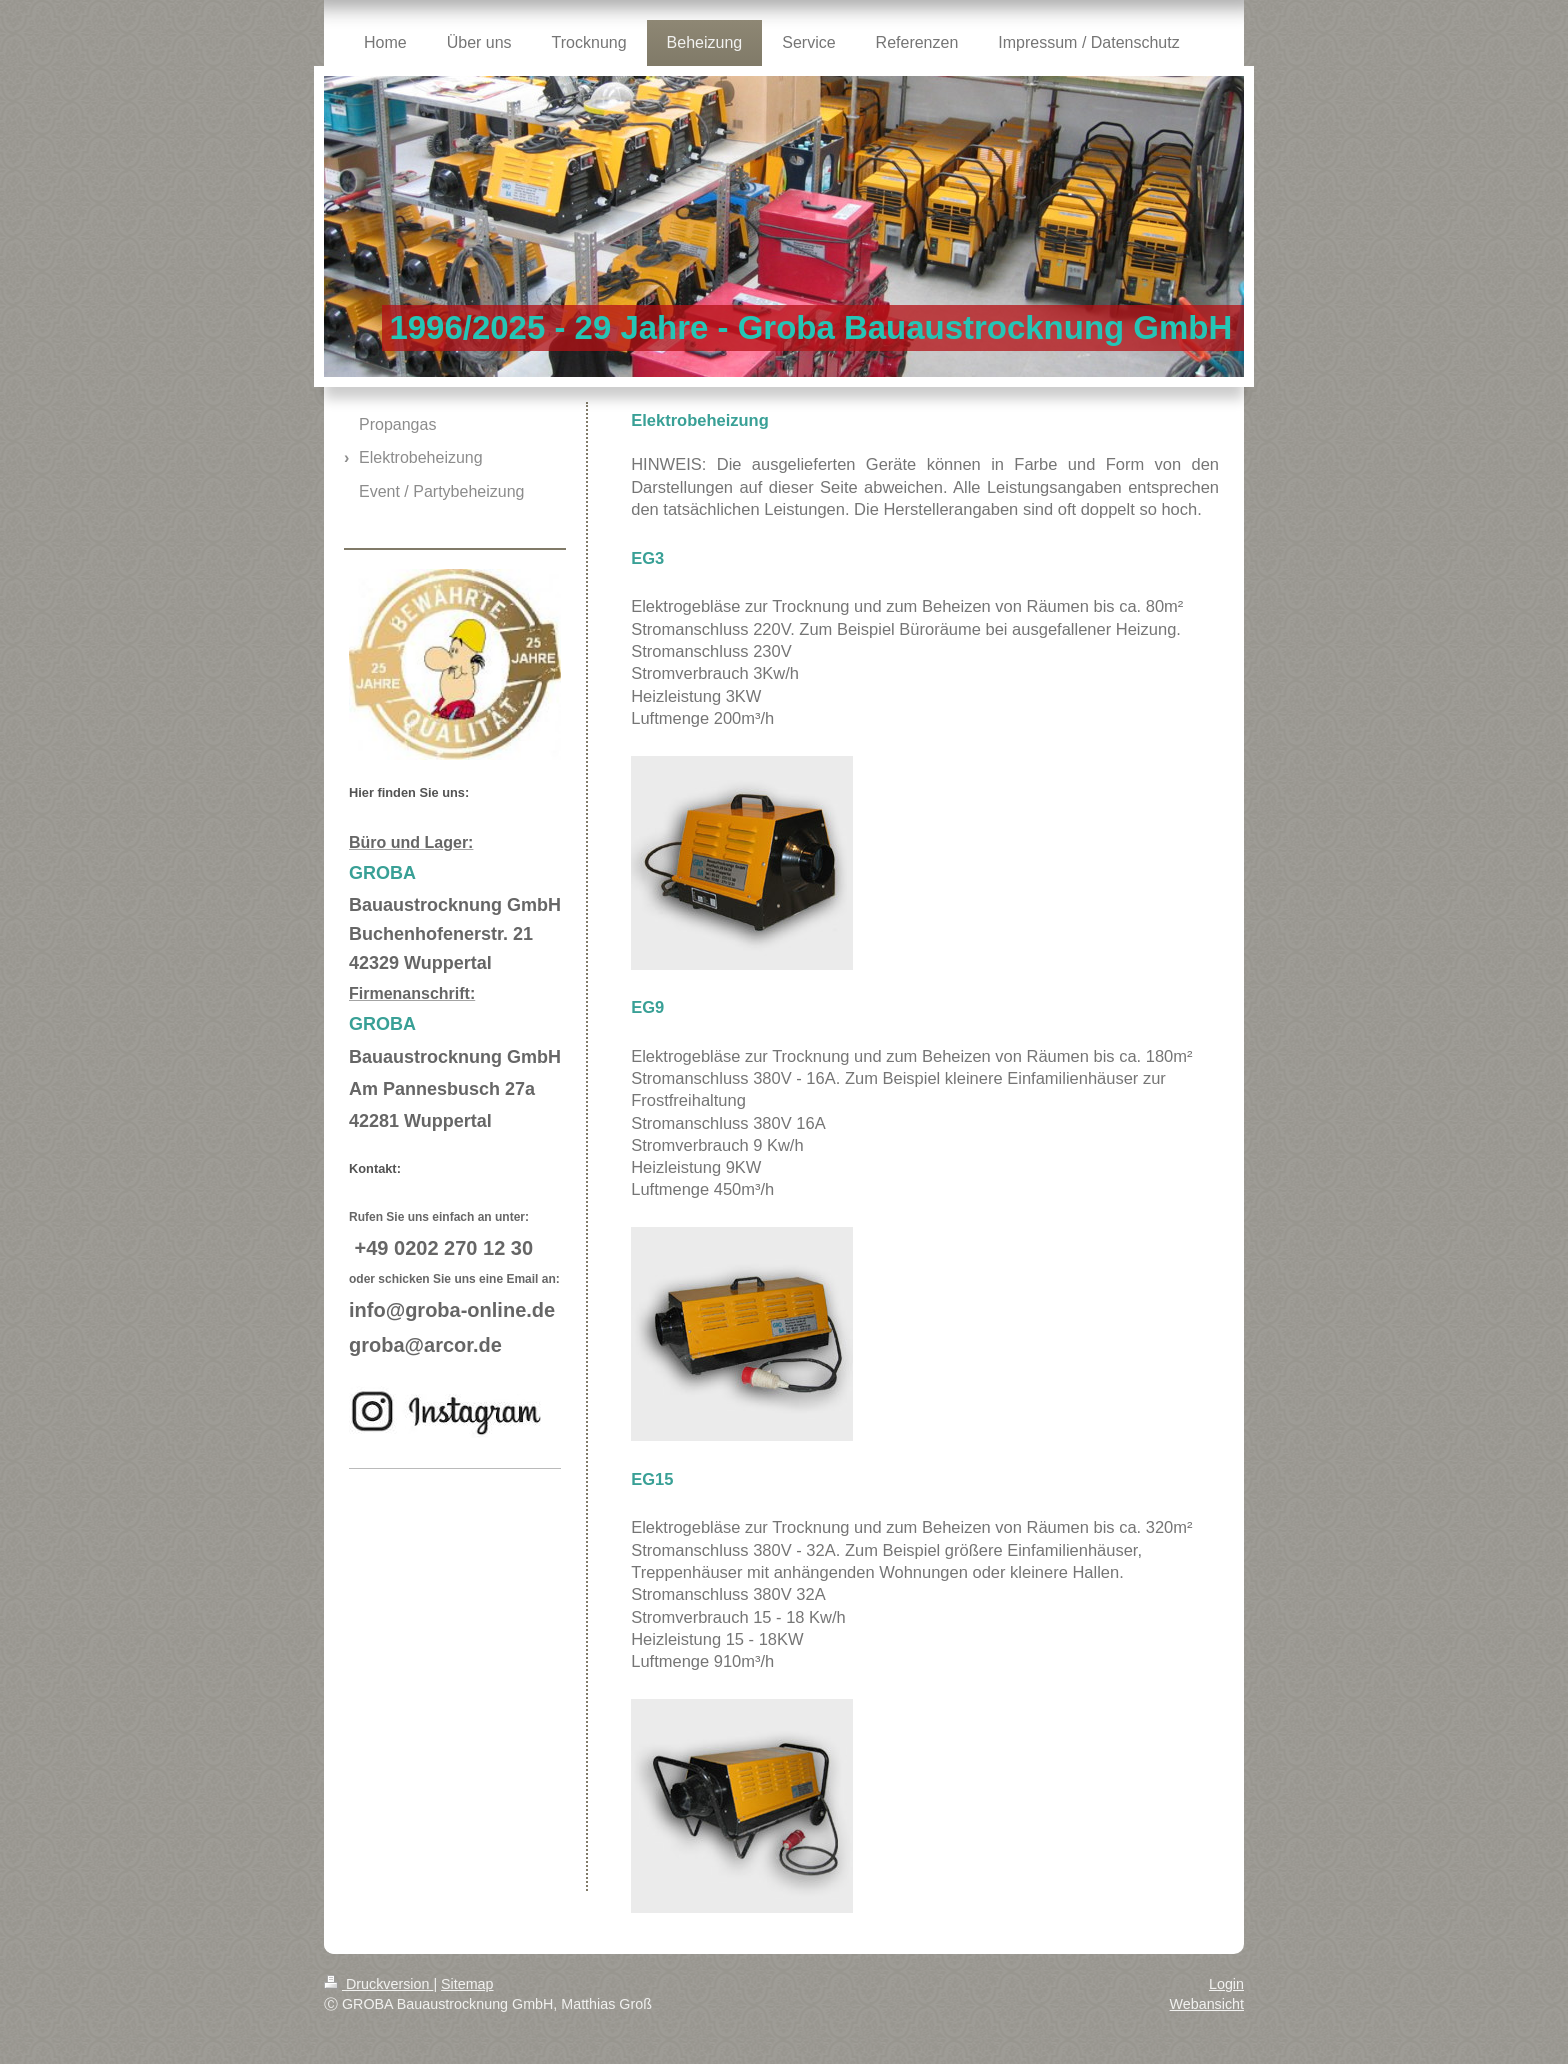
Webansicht (1207, 2004)
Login (1226, 1984)
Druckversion (378, 1984)
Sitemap (467, 1984)
